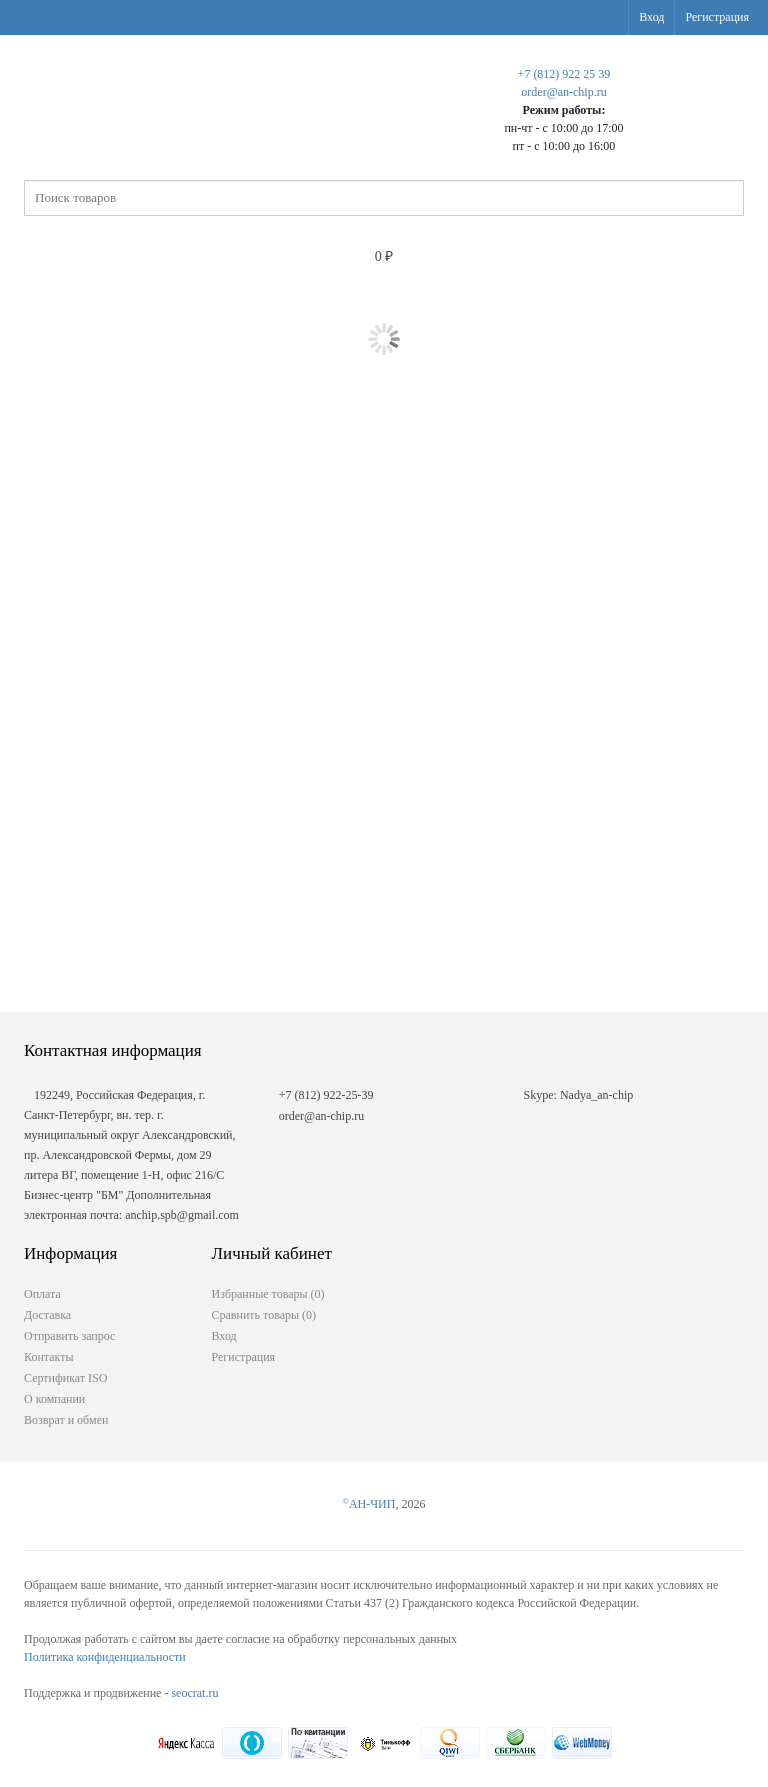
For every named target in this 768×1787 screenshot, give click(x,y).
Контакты (49, 1357)
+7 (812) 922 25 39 (564, 74)
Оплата (42, 1294)
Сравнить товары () (264, 1315)
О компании (54, 1399)
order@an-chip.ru (563, 92)
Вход (651, 17)
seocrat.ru (194, 1693)
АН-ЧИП (369, 1504)
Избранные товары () (268, 1294)
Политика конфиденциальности (105, 1657)
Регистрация (717, 17)
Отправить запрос (69, 1336)
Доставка (47, 1315)
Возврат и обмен (66, 1420)
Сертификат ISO (65, 1378)
